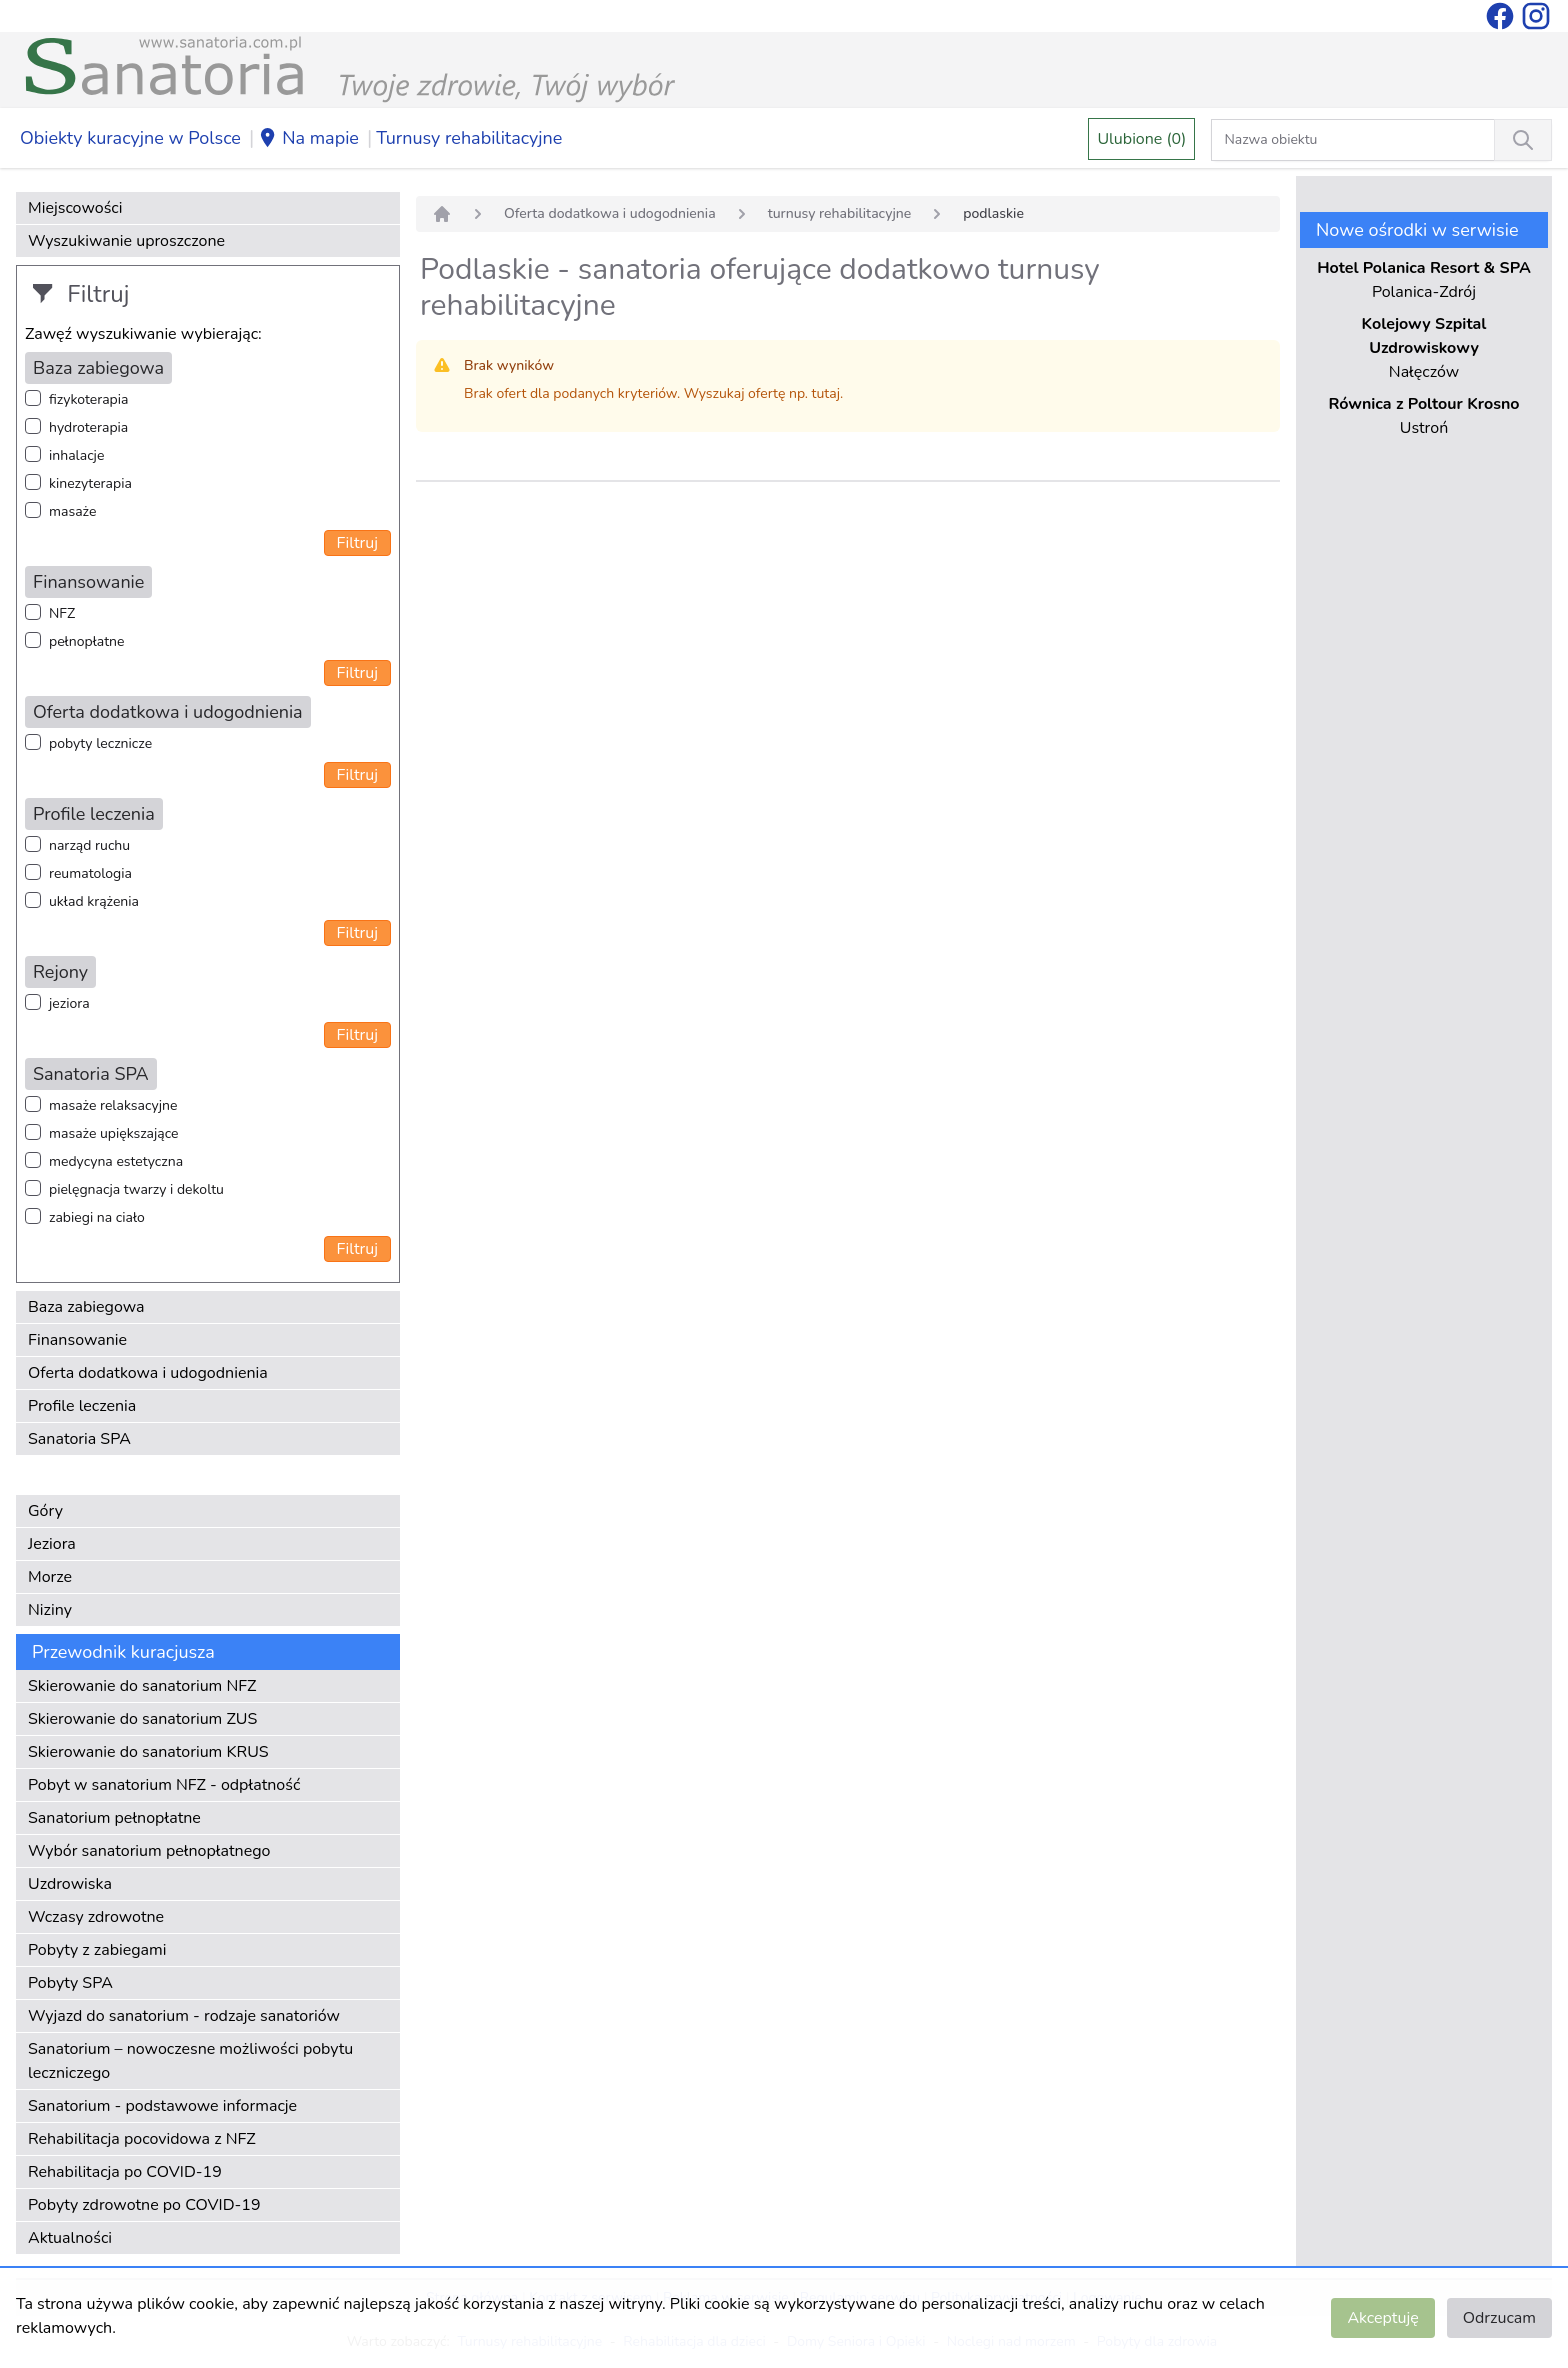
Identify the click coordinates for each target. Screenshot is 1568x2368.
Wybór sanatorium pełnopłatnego (149, 1851)
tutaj (826, 393)
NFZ (62, 613)
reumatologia (90, 873)
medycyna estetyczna (116, 1161)
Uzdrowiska (70, 1884)
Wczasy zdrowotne (96, 1917)
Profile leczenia (82, 1406)
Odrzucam (1499, 2318)
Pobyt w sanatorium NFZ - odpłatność (164, 1785)
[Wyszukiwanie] (1523, 140)
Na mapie (308, 139)
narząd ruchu (89, 845)
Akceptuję (1382, 2318)
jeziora (69, 1003)
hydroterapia (88, 427)
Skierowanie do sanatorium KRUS (148, 1752)
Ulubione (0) (1141, 139)
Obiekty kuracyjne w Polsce (130, 138)
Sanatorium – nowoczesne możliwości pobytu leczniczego (190, 2061)
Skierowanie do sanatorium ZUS (142, 1719)
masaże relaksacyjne (113, 1105)
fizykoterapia (88, 399)
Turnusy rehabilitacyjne (469, 138)
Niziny (50, 1610)
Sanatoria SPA (79, 1439)
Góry (45, 1511)
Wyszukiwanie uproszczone (126, 241)
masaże (72, 511)
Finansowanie (77, 1340)
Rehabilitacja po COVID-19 (125, 2172)
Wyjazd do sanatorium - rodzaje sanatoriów (184, 2016)
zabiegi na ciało (97, 1217)
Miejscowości (75, 208)
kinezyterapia (90, 483)
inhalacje (76, 455)
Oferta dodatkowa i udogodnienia (148, 1373)
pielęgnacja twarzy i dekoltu (136, 1189)
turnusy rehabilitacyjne (840, 213)
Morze (50, 1577)
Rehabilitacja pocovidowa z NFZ (142, 2139)
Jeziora (52, 1544)
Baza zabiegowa (86, 1307)
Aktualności (70, 2238)
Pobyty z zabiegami (97, 1950)
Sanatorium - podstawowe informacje (162, 2106)
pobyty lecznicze (100, 743)
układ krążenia (94, 901)
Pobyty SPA (70, 1983)
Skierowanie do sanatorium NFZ (142, 1686)
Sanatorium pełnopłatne (114, 1818)
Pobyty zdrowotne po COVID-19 (144, 2205)
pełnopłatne (87, 641)
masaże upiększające (114, 1133)
